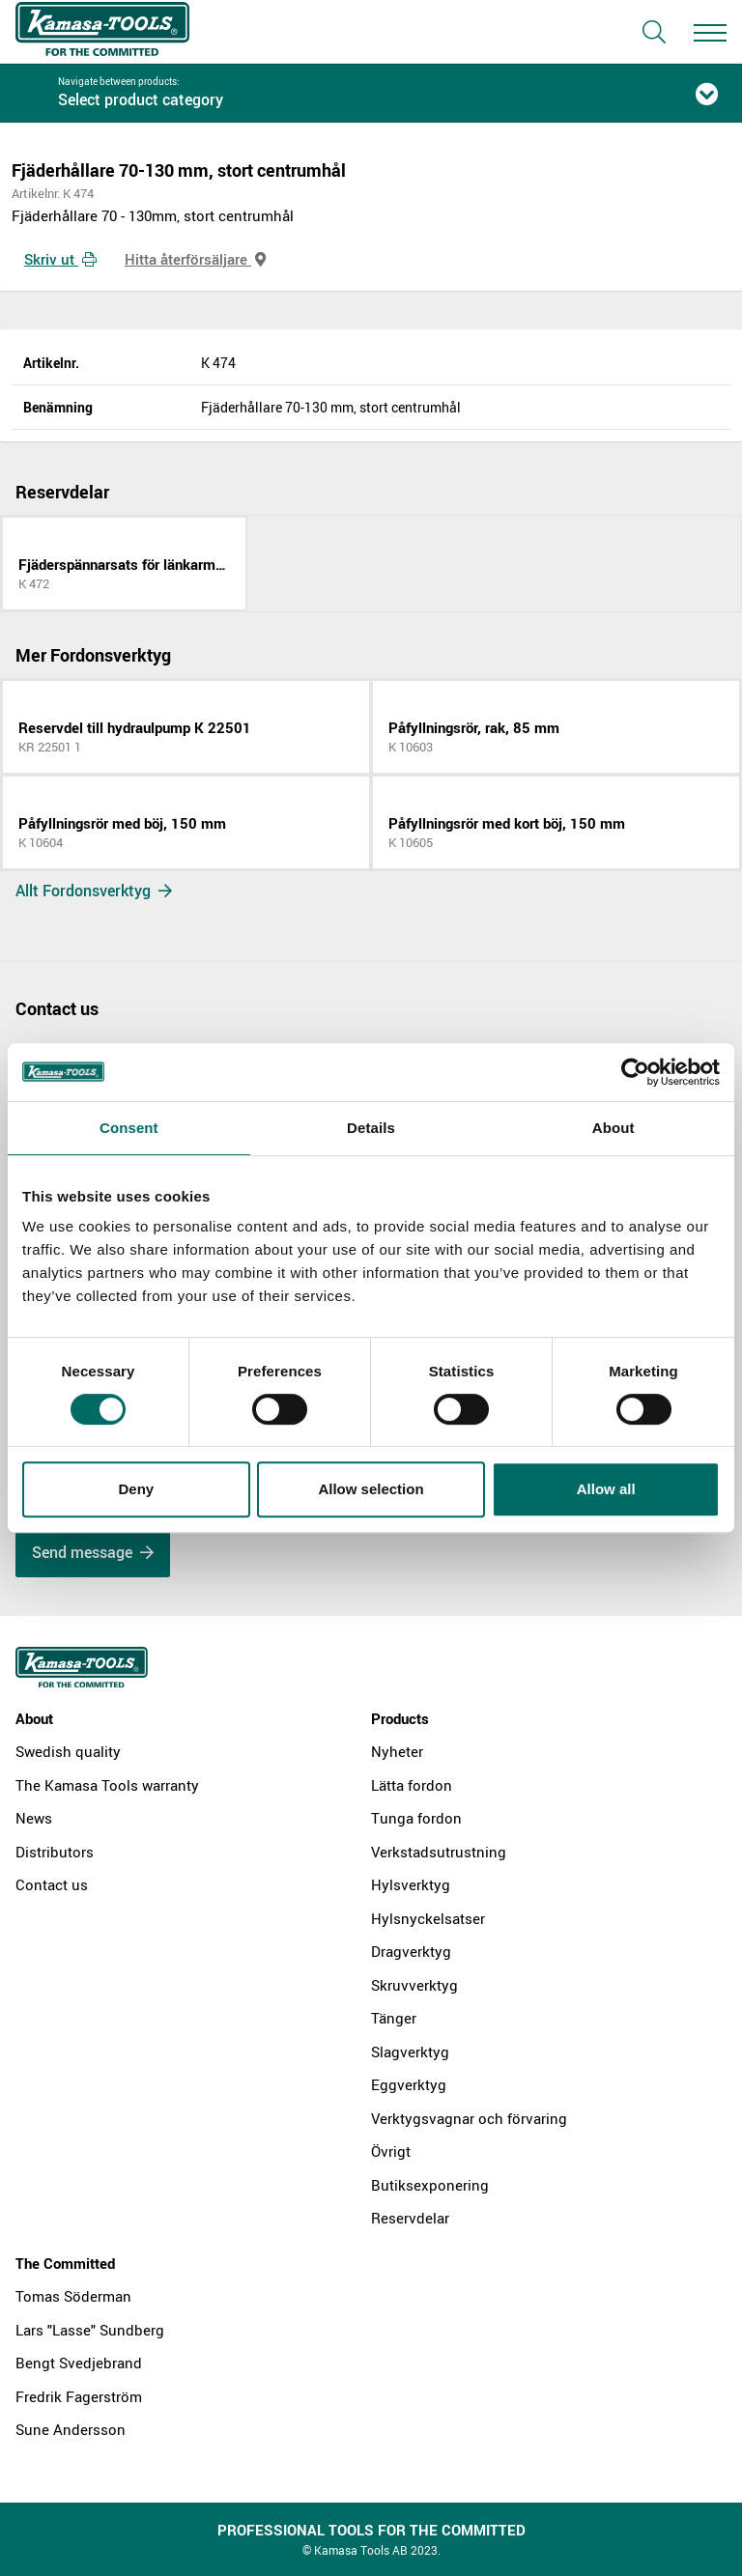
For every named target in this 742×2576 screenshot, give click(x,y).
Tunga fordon (416, 1817)
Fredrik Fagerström (78, 2396)
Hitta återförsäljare (195, 259)
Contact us (51, 1884)
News (33, 1817)
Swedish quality (68, 1751)
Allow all (606, 1489)
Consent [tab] (129, 1127)
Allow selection (370, 1489)
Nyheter (397, 1751)
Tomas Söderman (73, 2296)
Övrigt (391, 2151)
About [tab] (613, 1127)
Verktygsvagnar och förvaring (469, 2118)
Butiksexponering (430, 2184)
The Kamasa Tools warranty (107, 1785)
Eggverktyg (408, 2084)
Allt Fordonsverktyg (93, 890)
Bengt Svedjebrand (78, 2362)
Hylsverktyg (410, 1884)
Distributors (54, 1851)
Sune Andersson (70, 2429)
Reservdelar (410, 2217)
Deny (136, 1489)
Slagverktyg (410, 2051)
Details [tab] (371, 1127)
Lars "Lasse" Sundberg (89, 2329)
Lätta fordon (411, 1785)
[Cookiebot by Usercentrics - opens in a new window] (635, 1072)
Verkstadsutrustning (438, 1851)
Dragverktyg (411, 1951)
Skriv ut (60, 259)
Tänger (393, 2017)
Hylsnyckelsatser (428, 1918)
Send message (93, 1552)
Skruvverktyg (414, 1985)
